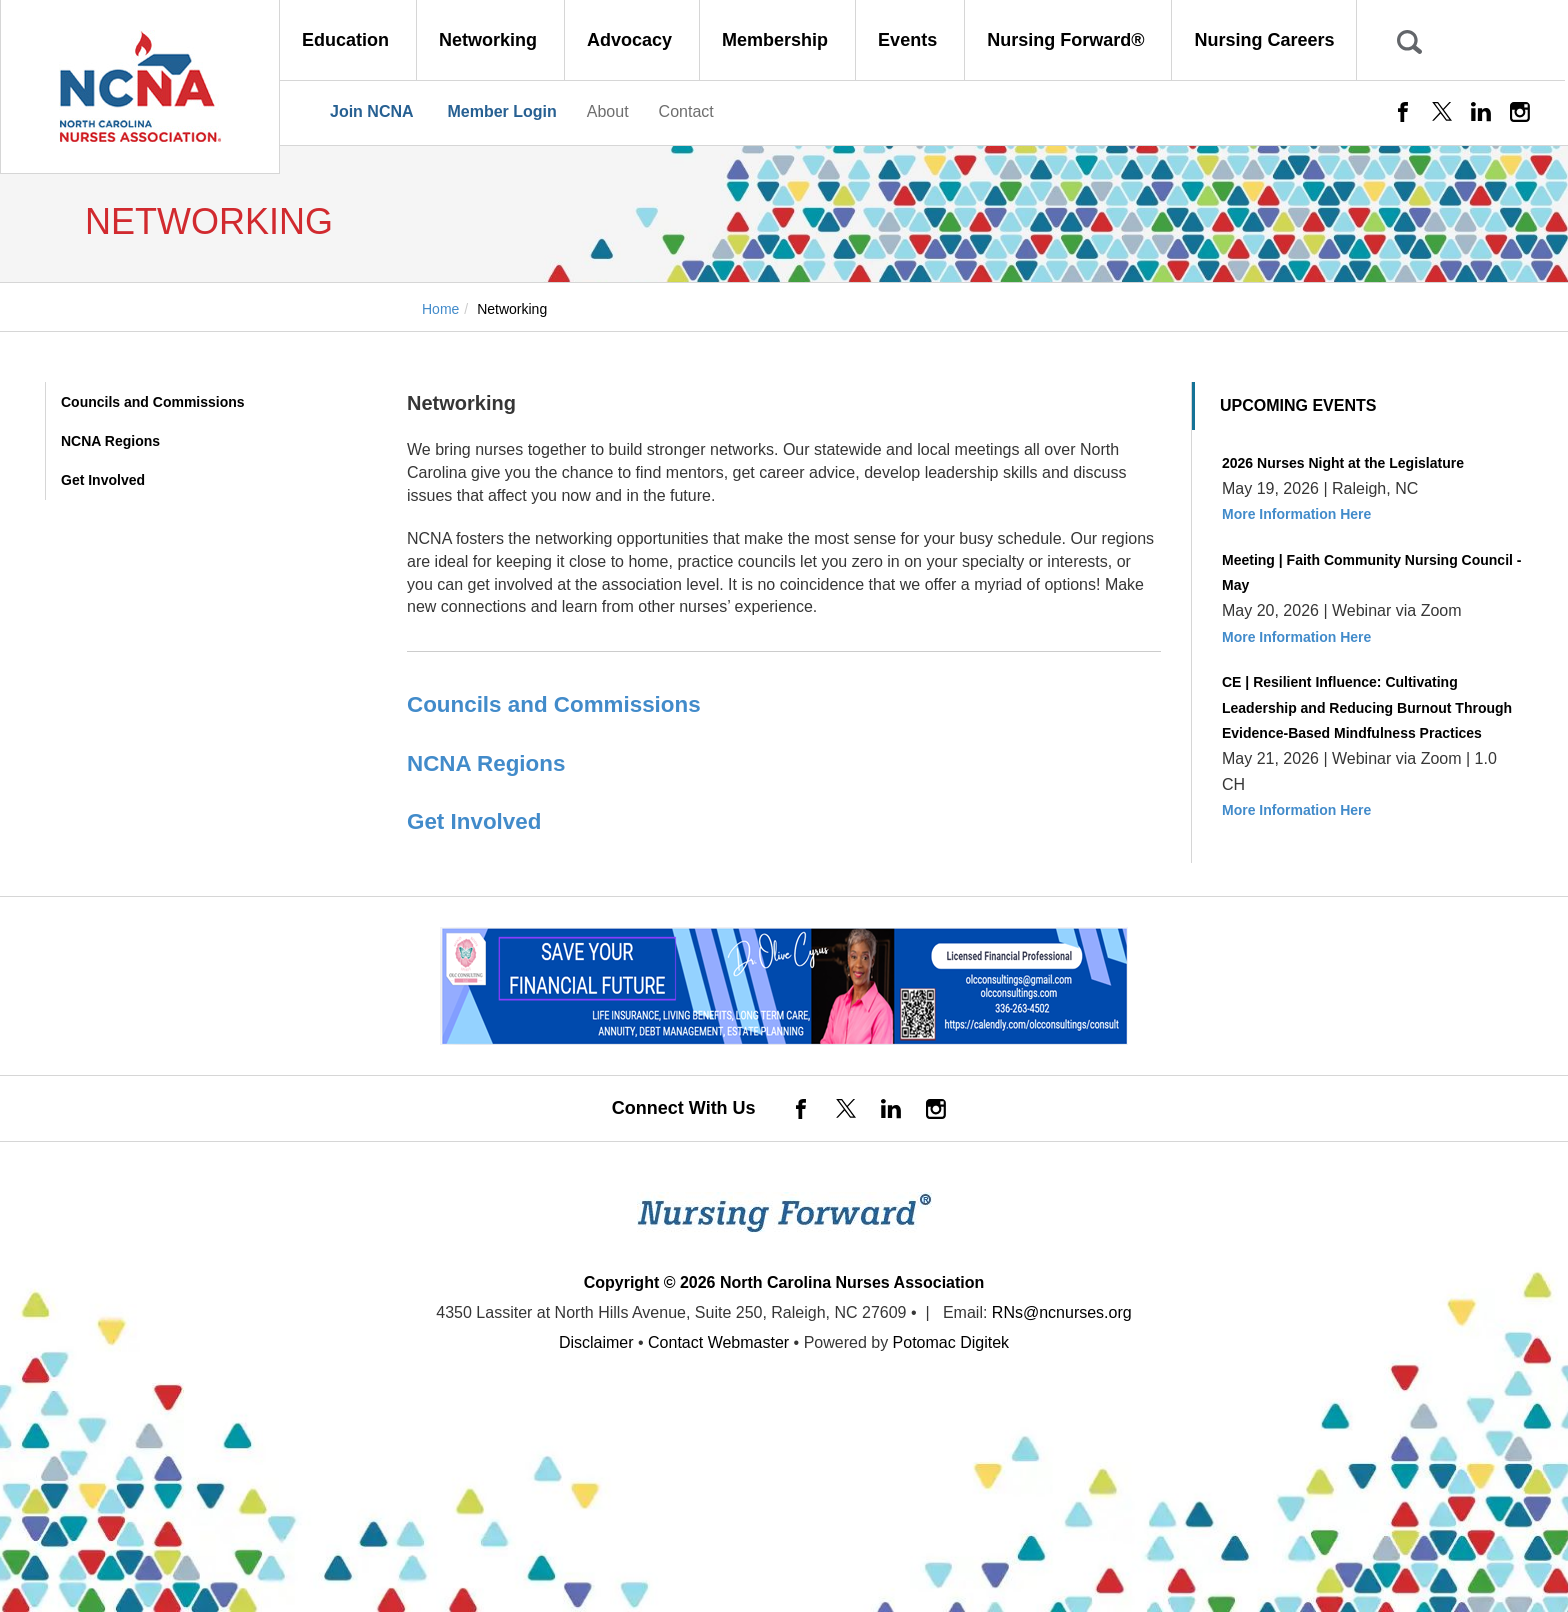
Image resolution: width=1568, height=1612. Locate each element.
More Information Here (1296, 514)
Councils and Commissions (153, 402)
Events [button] (910, 40)
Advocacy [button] (632, 40)
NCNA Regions (110, 441)
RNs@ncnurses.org (1062, 1312)
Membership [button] (777, 40)
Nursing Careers (1264, 40)
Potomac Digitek (951, 1342)
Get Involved (103, 480)
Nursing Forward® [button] (1068, 40)
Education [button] (348, 40)
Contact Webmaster (718, 1342)
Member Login (501, 111)
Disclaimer (596, 1342)
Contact (686, 111)
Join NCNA (372, 111)
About (608, 111)
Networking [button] (490, 40)
